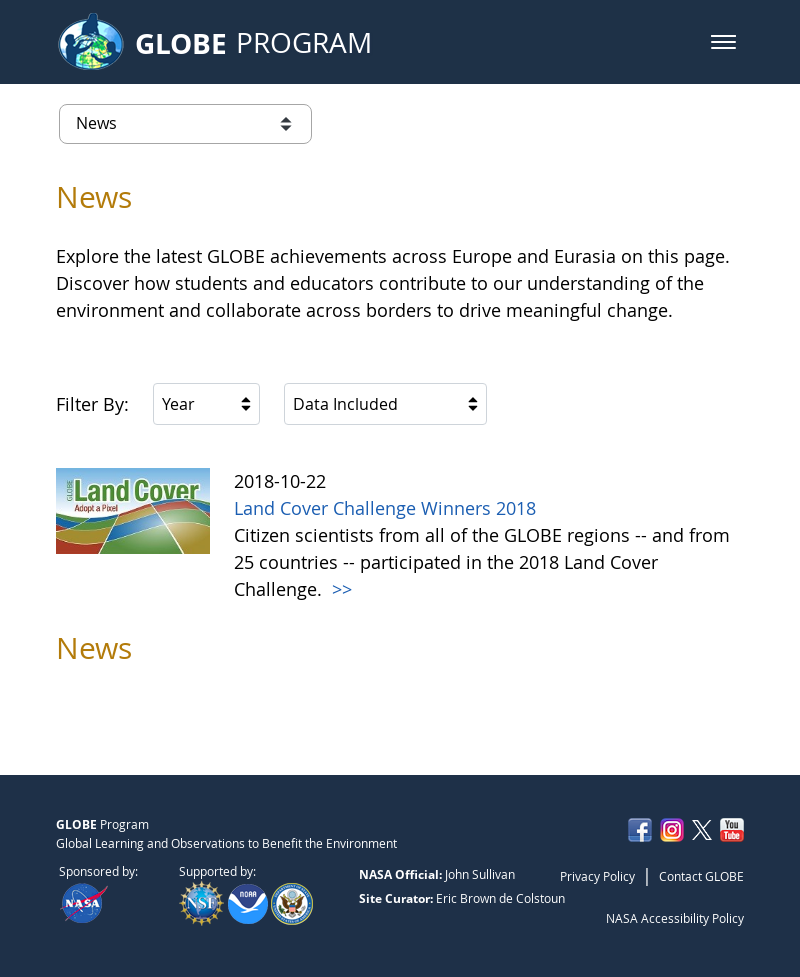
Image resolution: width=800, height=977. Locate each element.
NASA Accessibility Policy (675, 918)
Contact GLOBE (701, 876)
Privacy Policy (597, 876)
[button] (723, 42)
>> (339, 589)
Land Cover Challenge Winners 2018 (385, 508)
